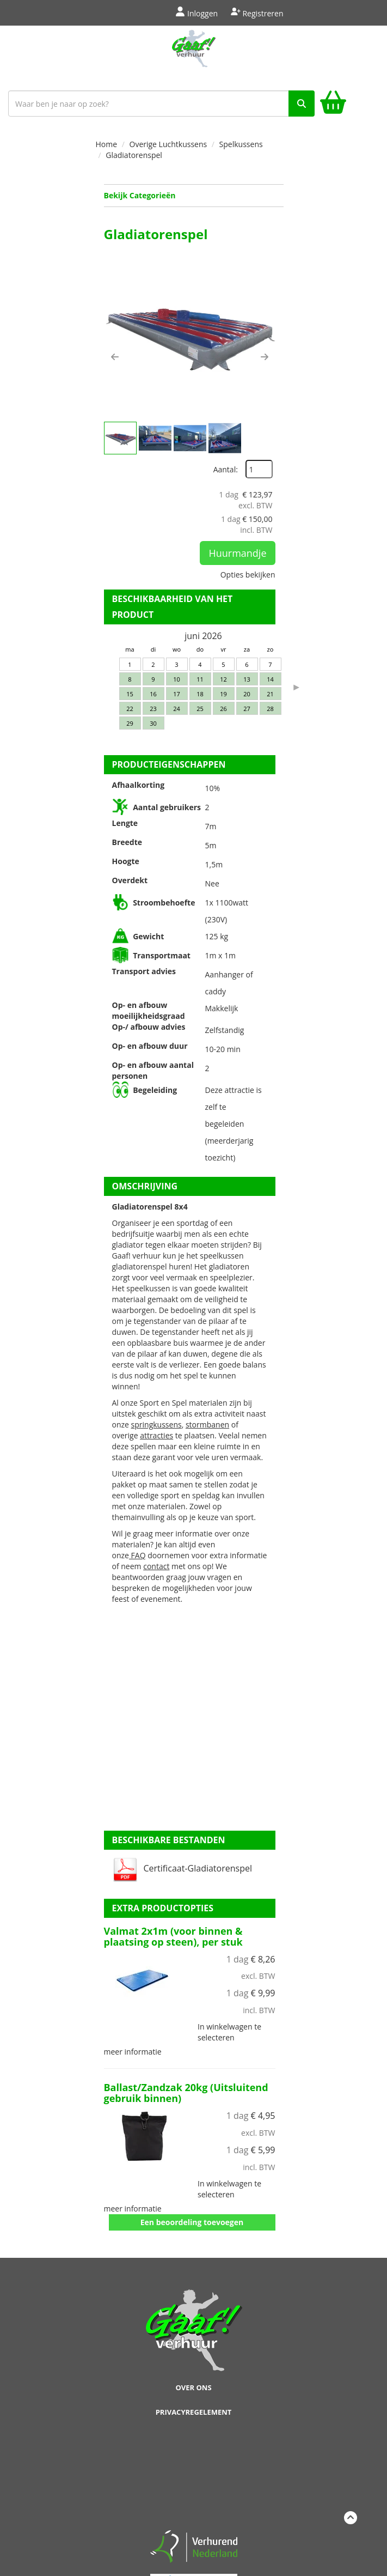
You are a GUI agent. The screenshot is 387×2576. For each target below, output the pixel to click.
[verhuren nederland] (193, 2546)
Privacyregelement (194, 2412)
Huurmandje (237, 553)
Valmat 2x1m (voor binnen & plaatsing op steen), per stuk (173, 1936)
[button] (115, 357)
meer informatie (133, 2051)
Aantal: (225, 469)
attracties (156, 1435)
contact (156, 1566)
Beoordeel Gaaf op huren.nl (193, 2475)
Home (107, 144)
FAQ (137, 1555)
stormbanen (207, 1424)
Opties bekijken (247, 574)
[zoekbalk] (161, 103)
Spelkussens (241, 144)
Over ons (193, 2387)
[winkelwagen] (333, 103)
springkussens (156, 1424)
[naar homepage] (193, 56)
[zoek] (301, 103)
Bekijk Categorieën (194, 195)
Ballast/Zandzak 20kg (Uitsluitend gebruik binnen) (186, 2093)
